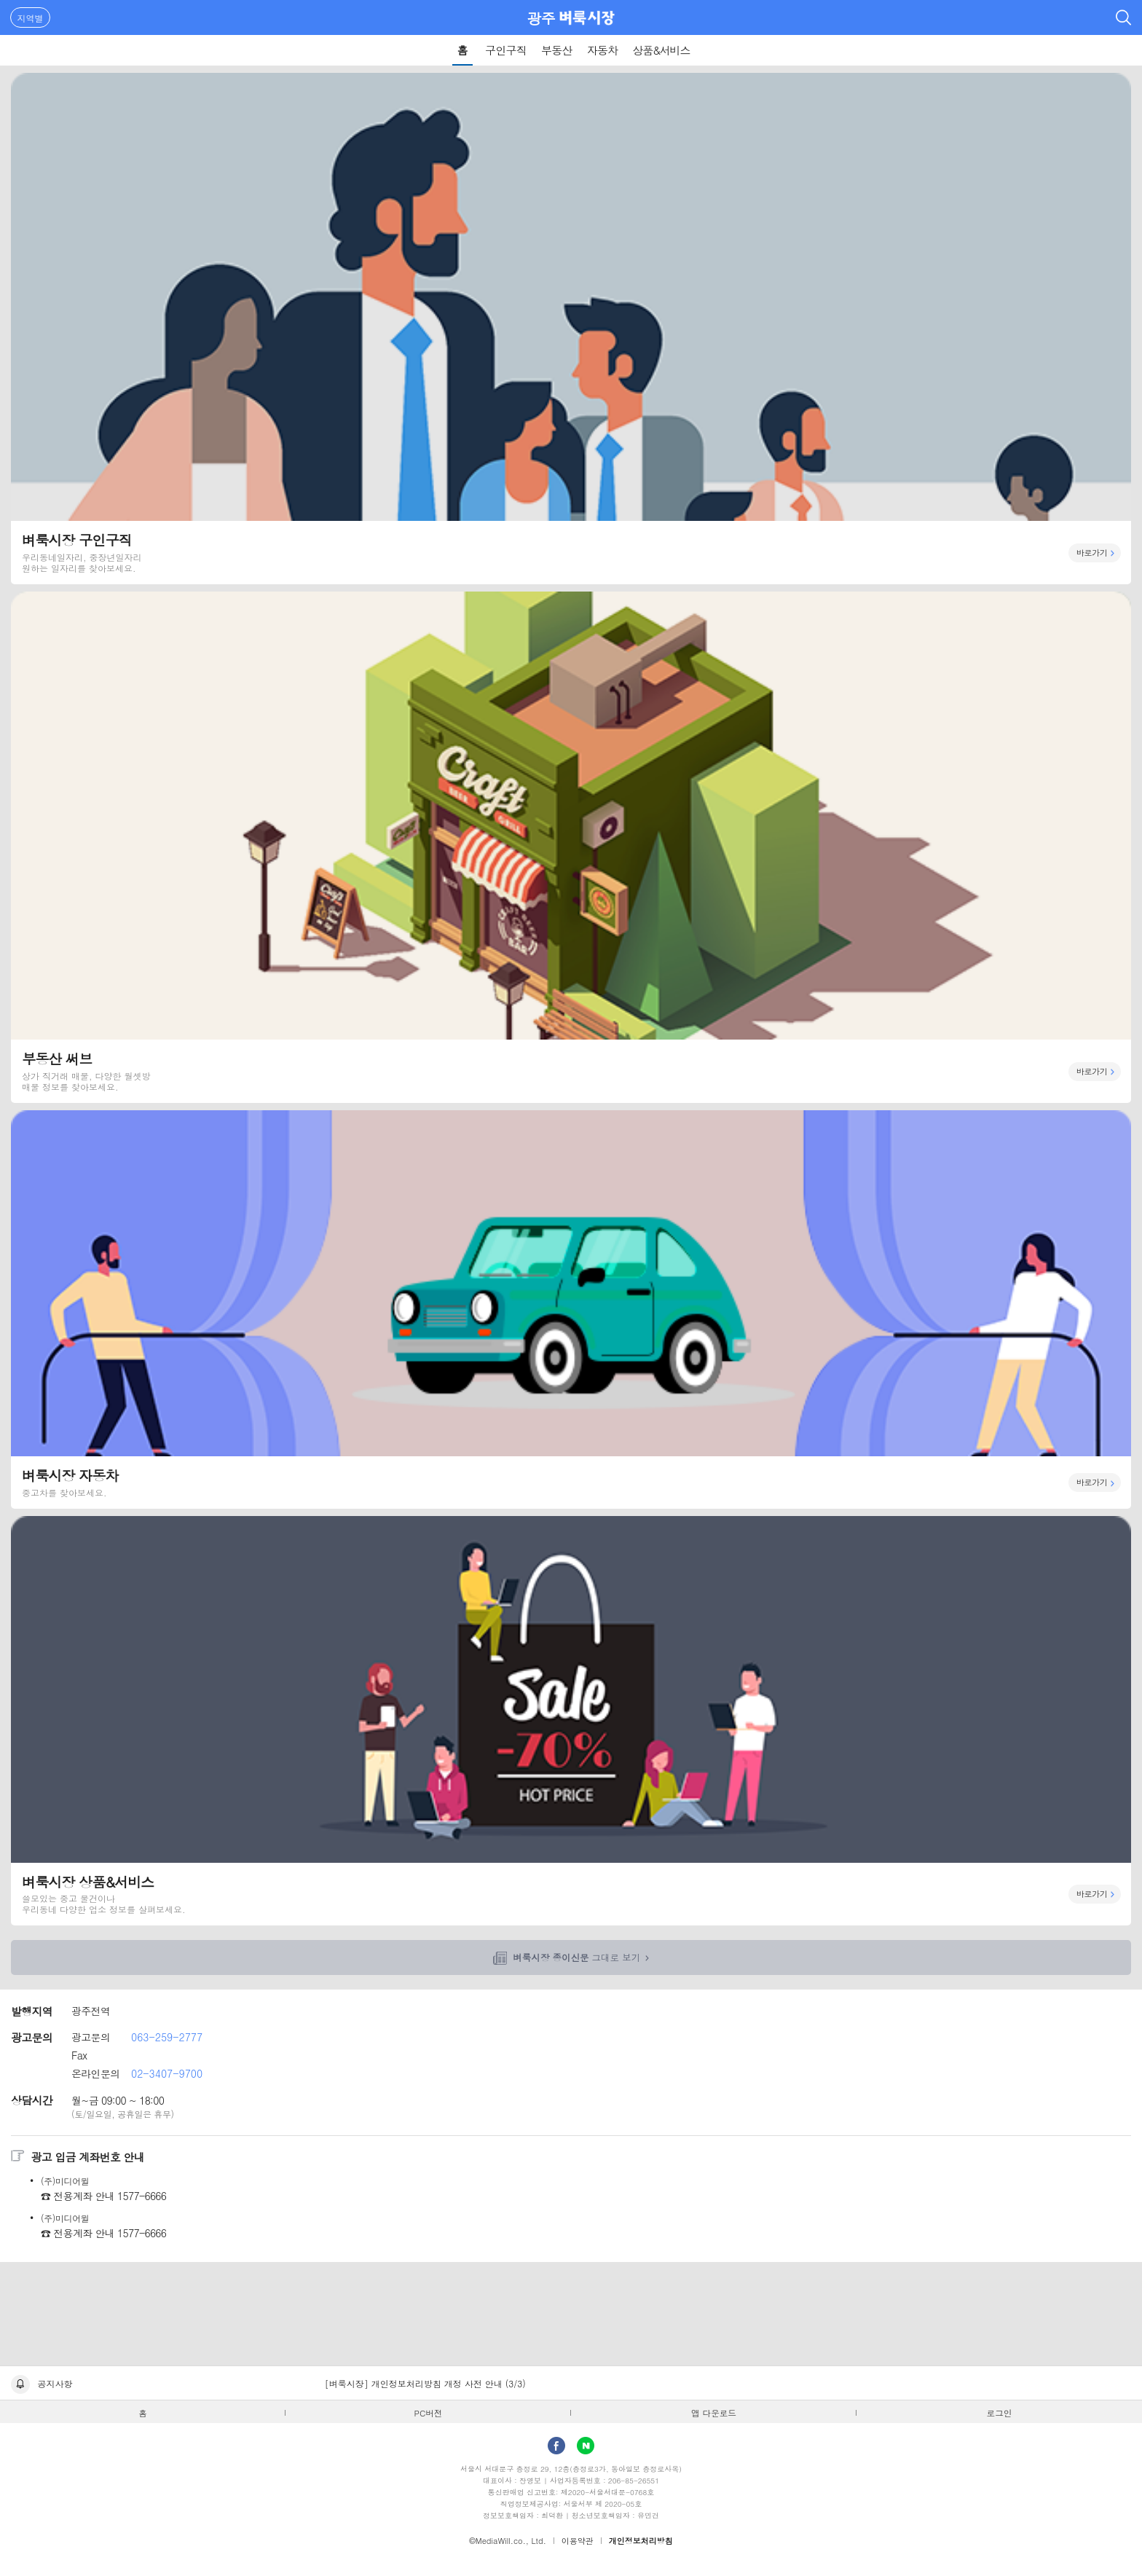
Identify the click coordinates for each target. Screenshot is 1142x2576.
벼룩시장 (587, 17)
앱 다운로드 (713, 2413)
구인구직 (506, 50)
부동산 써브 (571, 847)
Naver (585, 2445)
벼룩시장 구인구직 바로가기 (571, 328)
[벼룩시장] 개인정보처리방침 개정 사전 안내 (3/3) (425, 2383)
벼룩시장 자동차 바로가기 (571, 1309)
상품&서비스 (661, 50)
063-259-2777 (166, 2037)
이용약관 (578, 2540)
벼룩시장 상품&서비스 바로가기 (571, 1720)
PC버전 (428, 2413)
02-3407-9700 (166, 2073)
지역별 (30, 18)
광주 (541, 17)
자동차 (602, 50)
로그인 (999, 2413)
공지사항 (55, 2383)
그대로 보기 (576, 1957)
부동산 (556, 50)
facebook (556, 2445)
